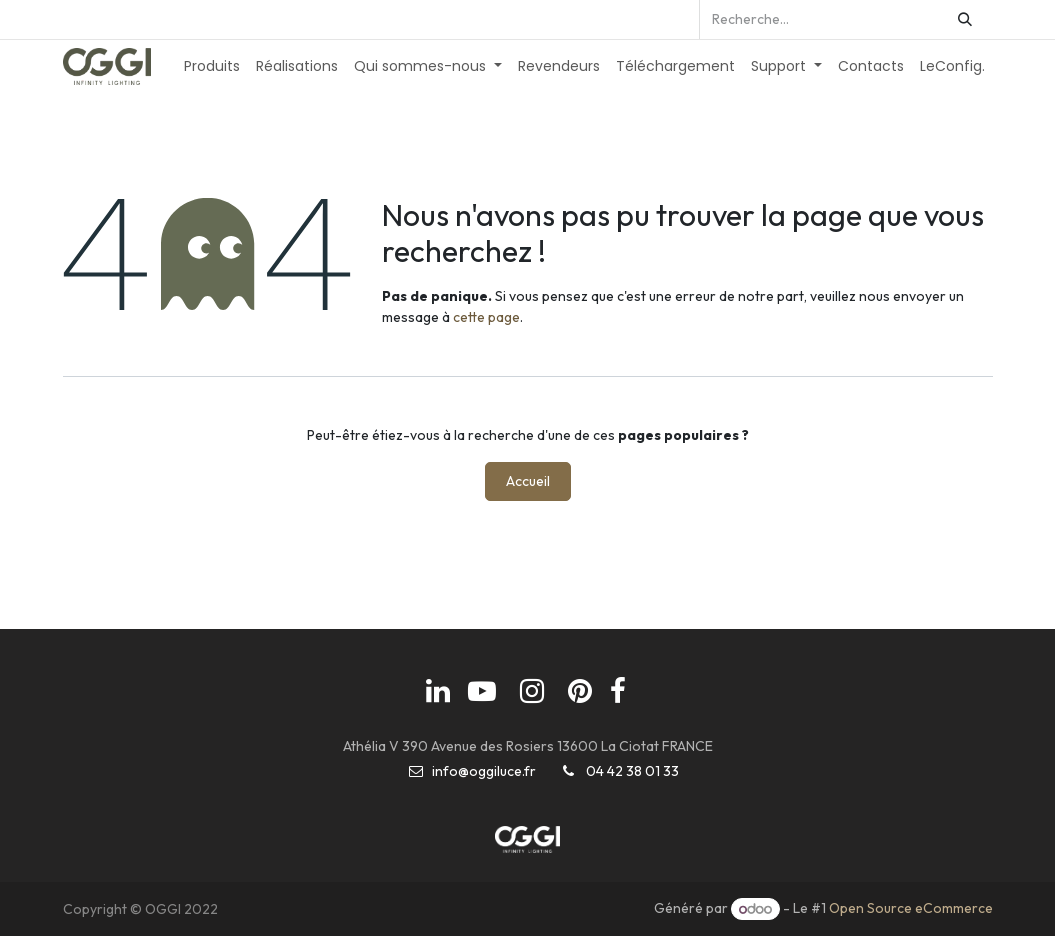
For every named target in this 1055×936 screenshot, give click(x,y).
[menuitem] (212, 66)
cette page (486, 317)
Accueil (528, 481)
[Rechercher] (965, 19)
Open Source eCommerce (911, 909)
